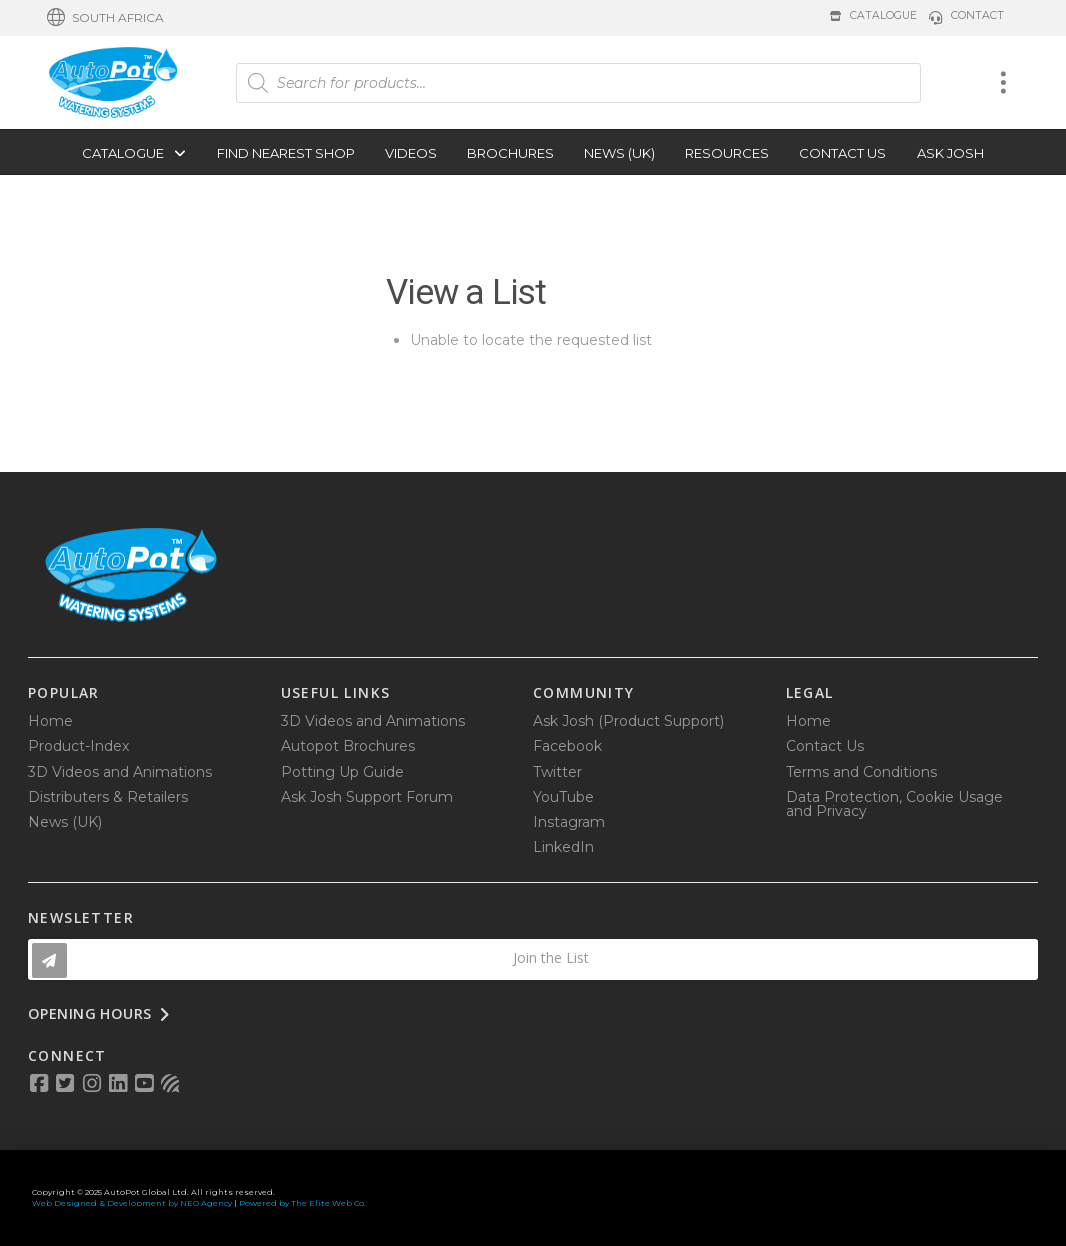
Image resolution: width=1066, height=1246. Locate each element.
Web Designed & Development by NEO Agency (132, 1203)
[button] (105, 18)
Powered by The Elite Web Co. (302, 1203)
